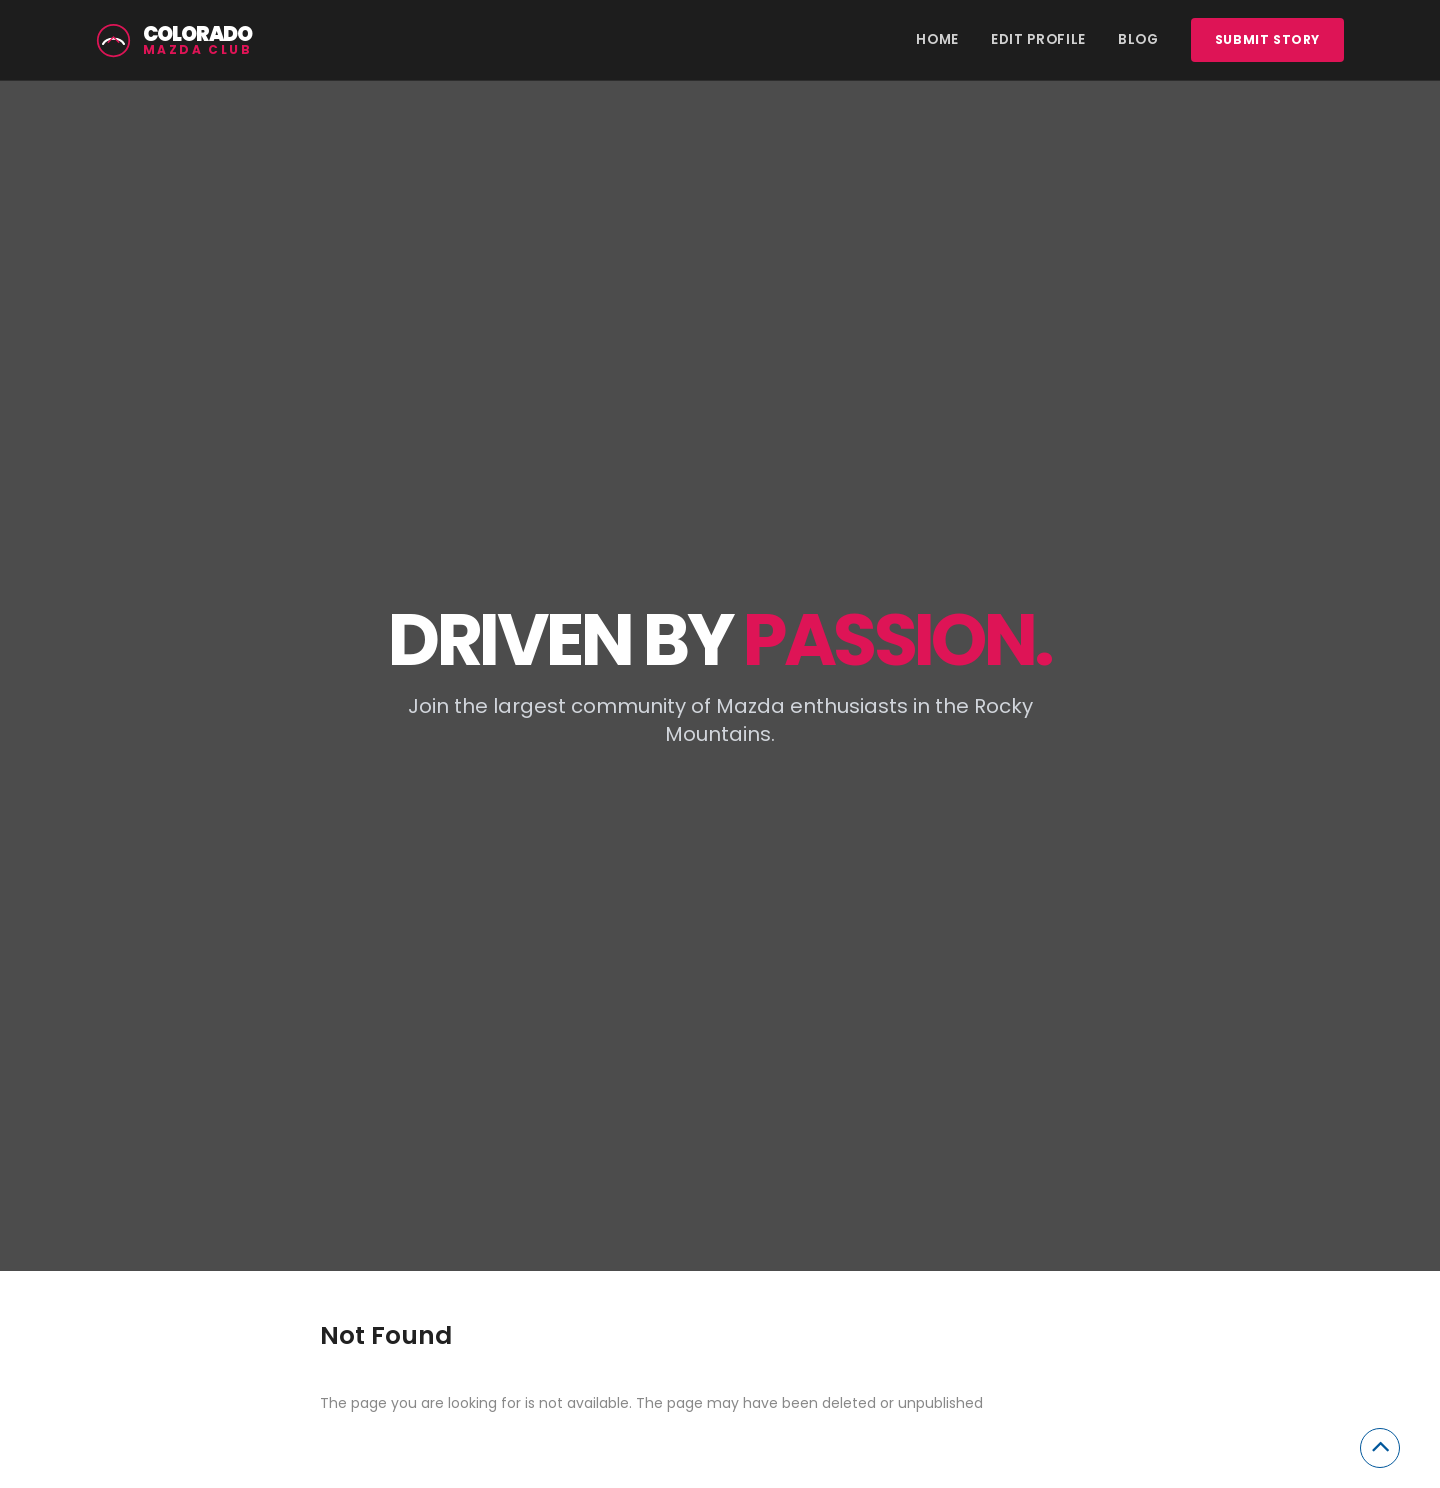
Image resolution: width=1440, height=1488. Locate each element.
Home (937, 39)
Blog (1138, 39)
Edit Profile (1038, 39)
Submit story (1267, 39)
